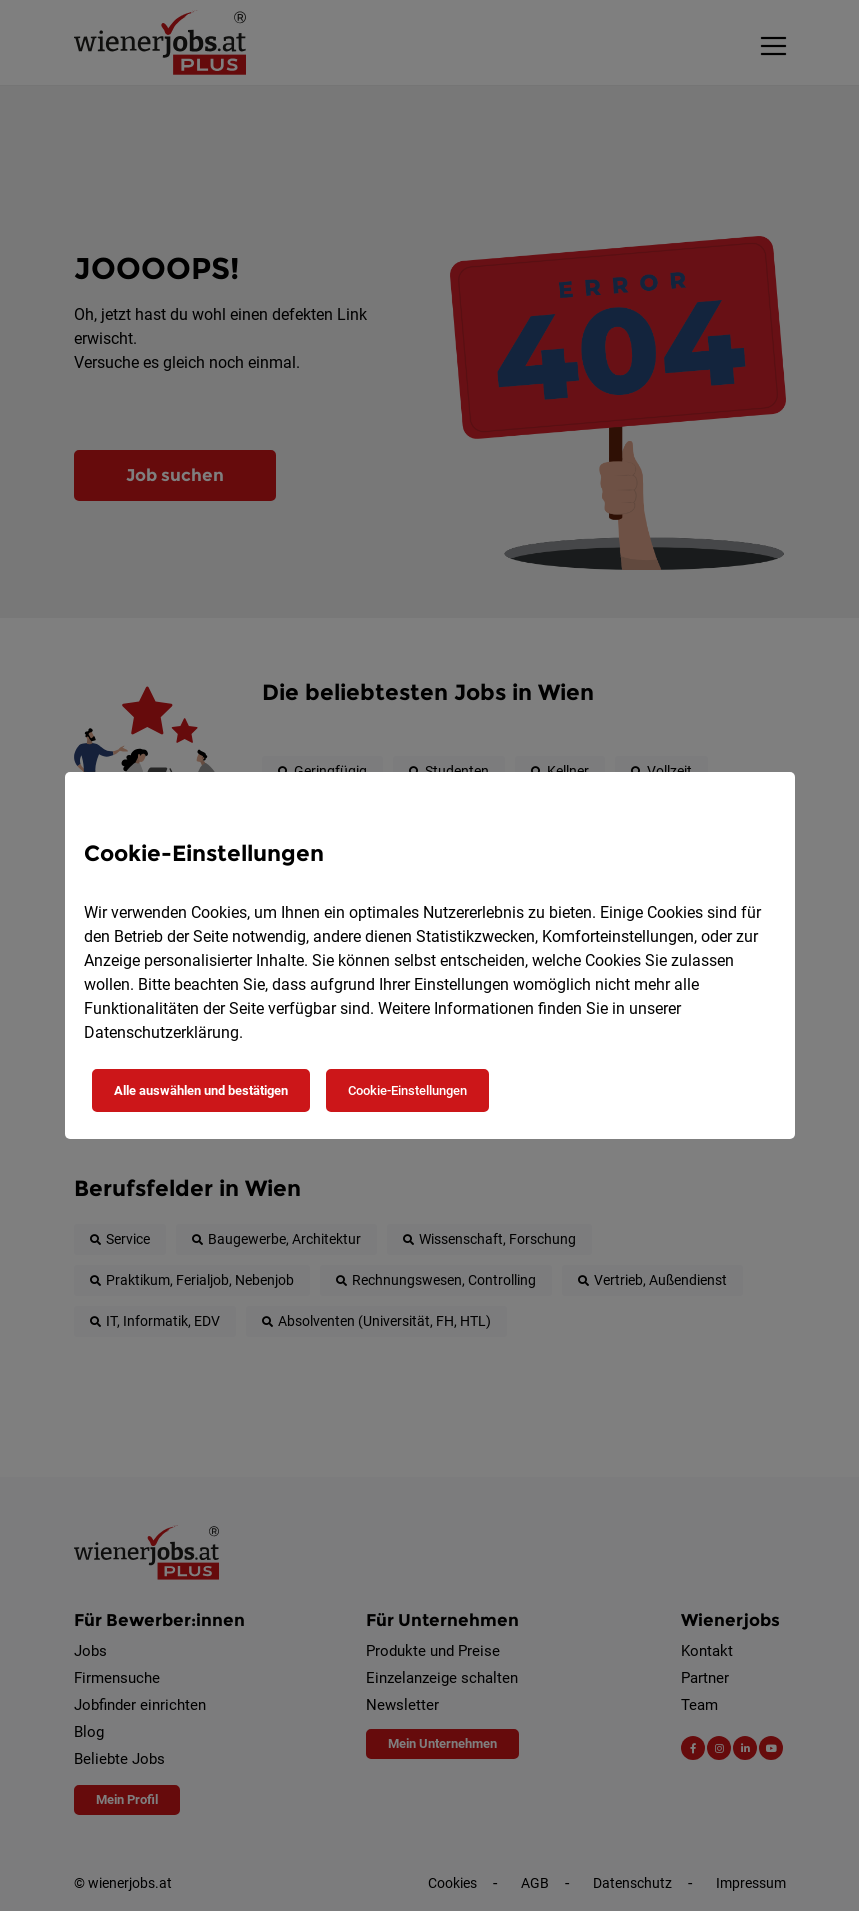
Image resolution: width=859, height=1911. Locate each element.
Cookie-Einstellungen (407, 1090)
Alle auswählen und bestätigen (201, 1090)
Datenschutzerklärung (161, 1032)
